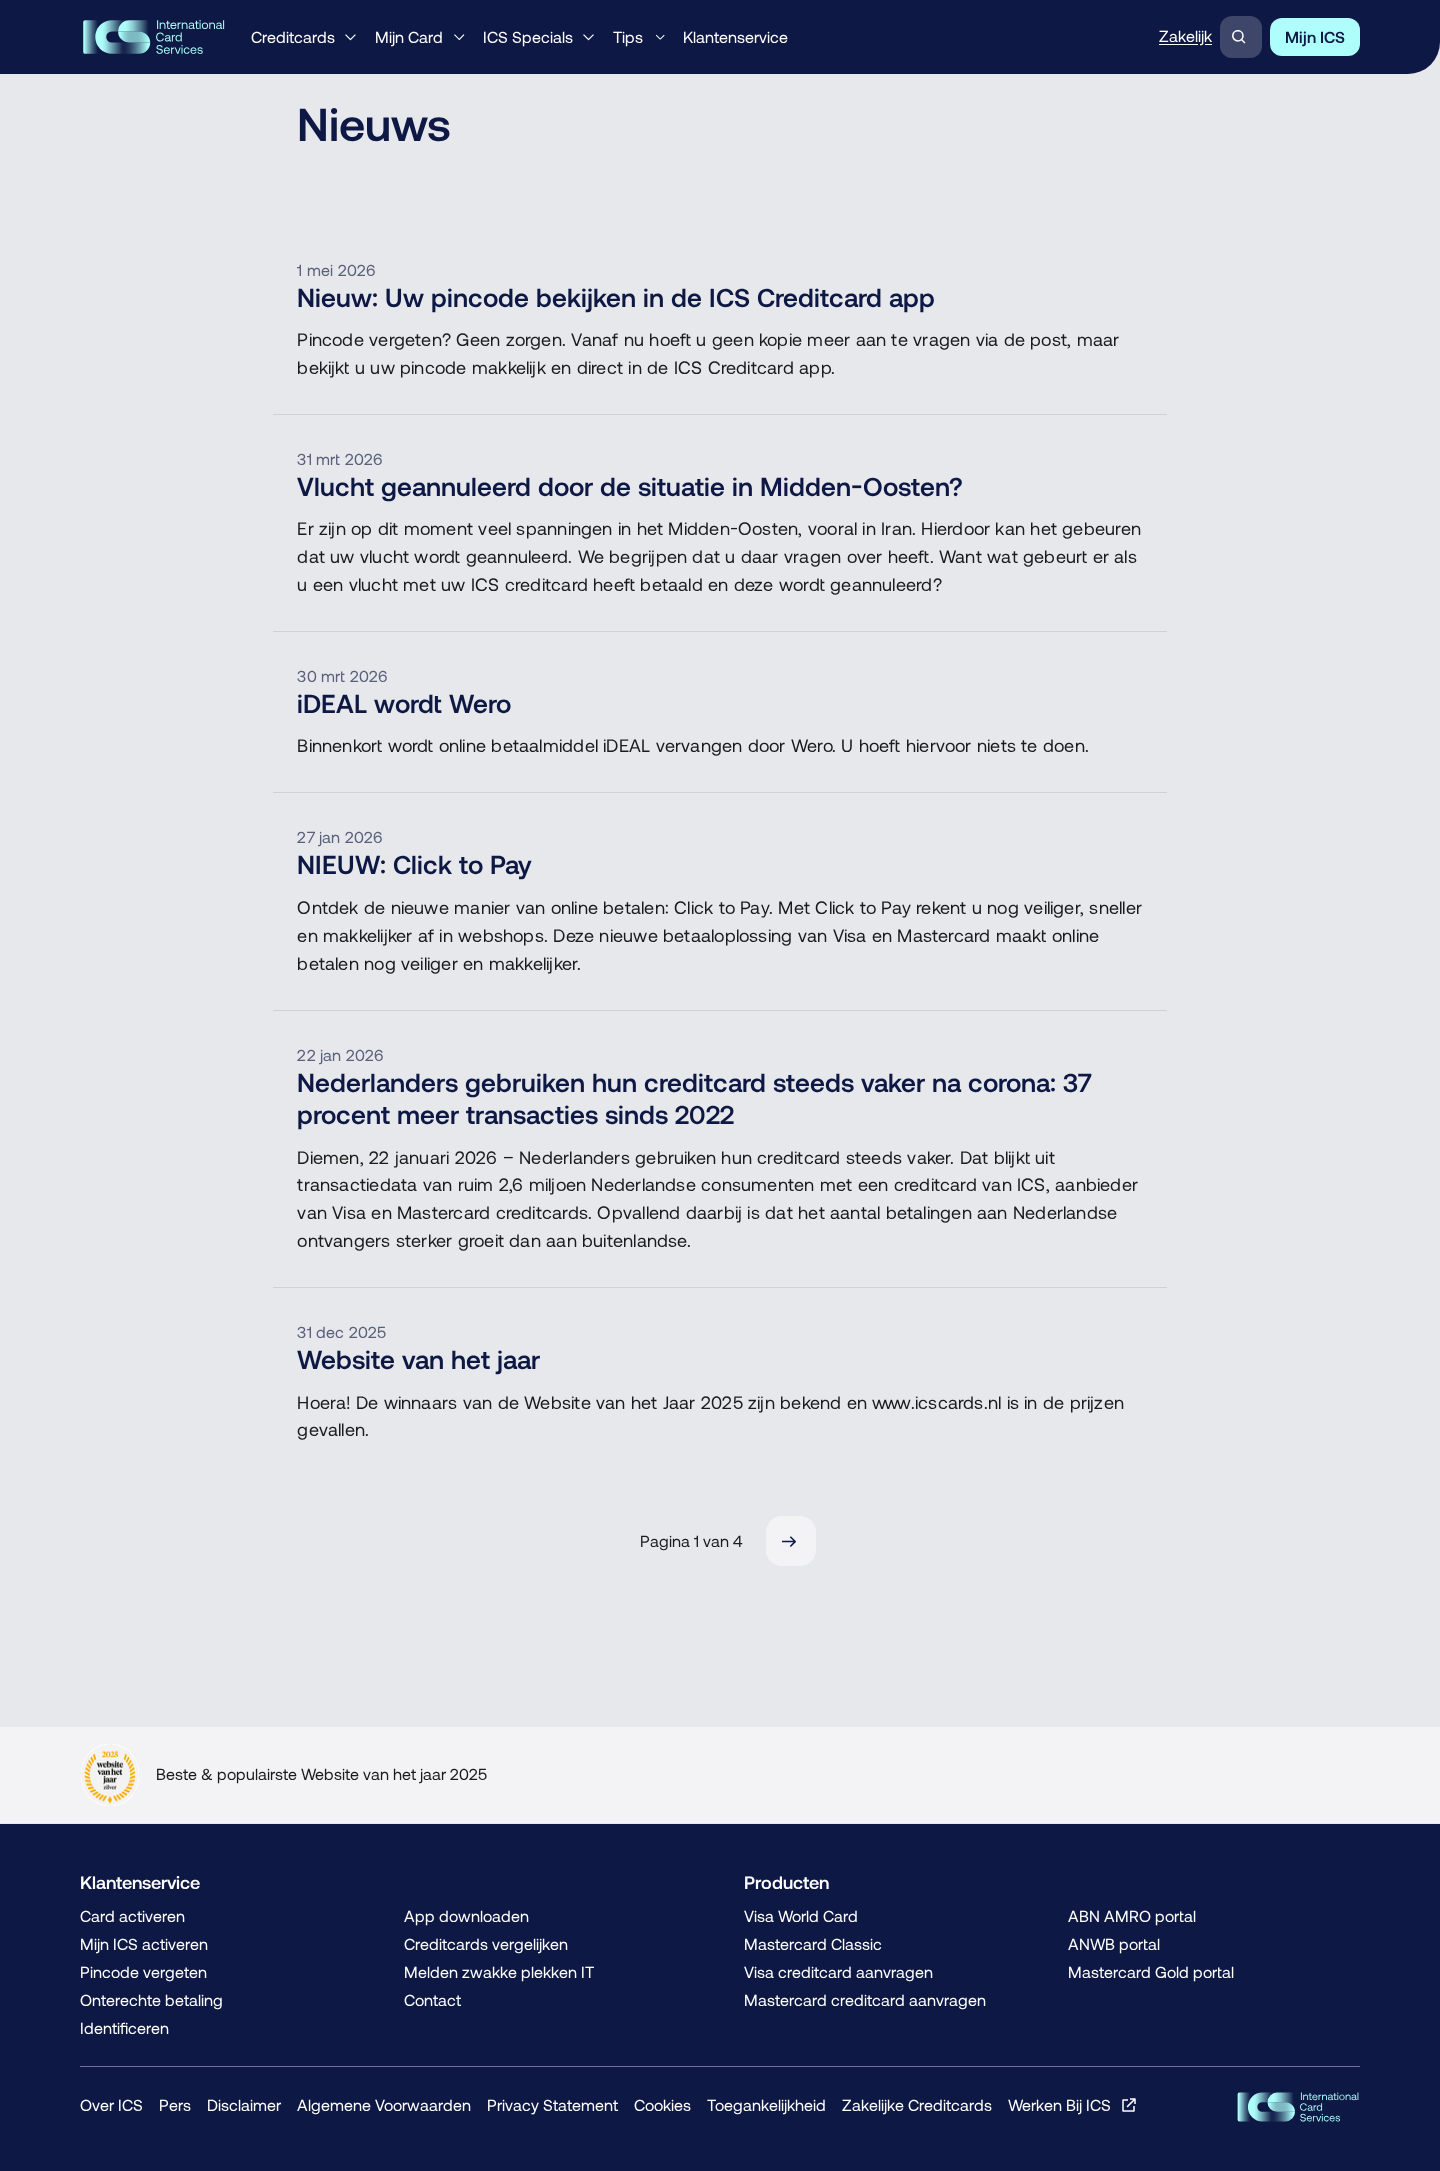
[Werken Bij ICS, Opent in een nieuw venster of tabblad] (1072, 2105)
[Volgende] (791, 1541)
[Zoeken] (1241, 37)
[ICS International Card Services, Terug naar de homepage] (153, 37)
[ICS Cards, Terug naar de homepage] (1298, 2107)
